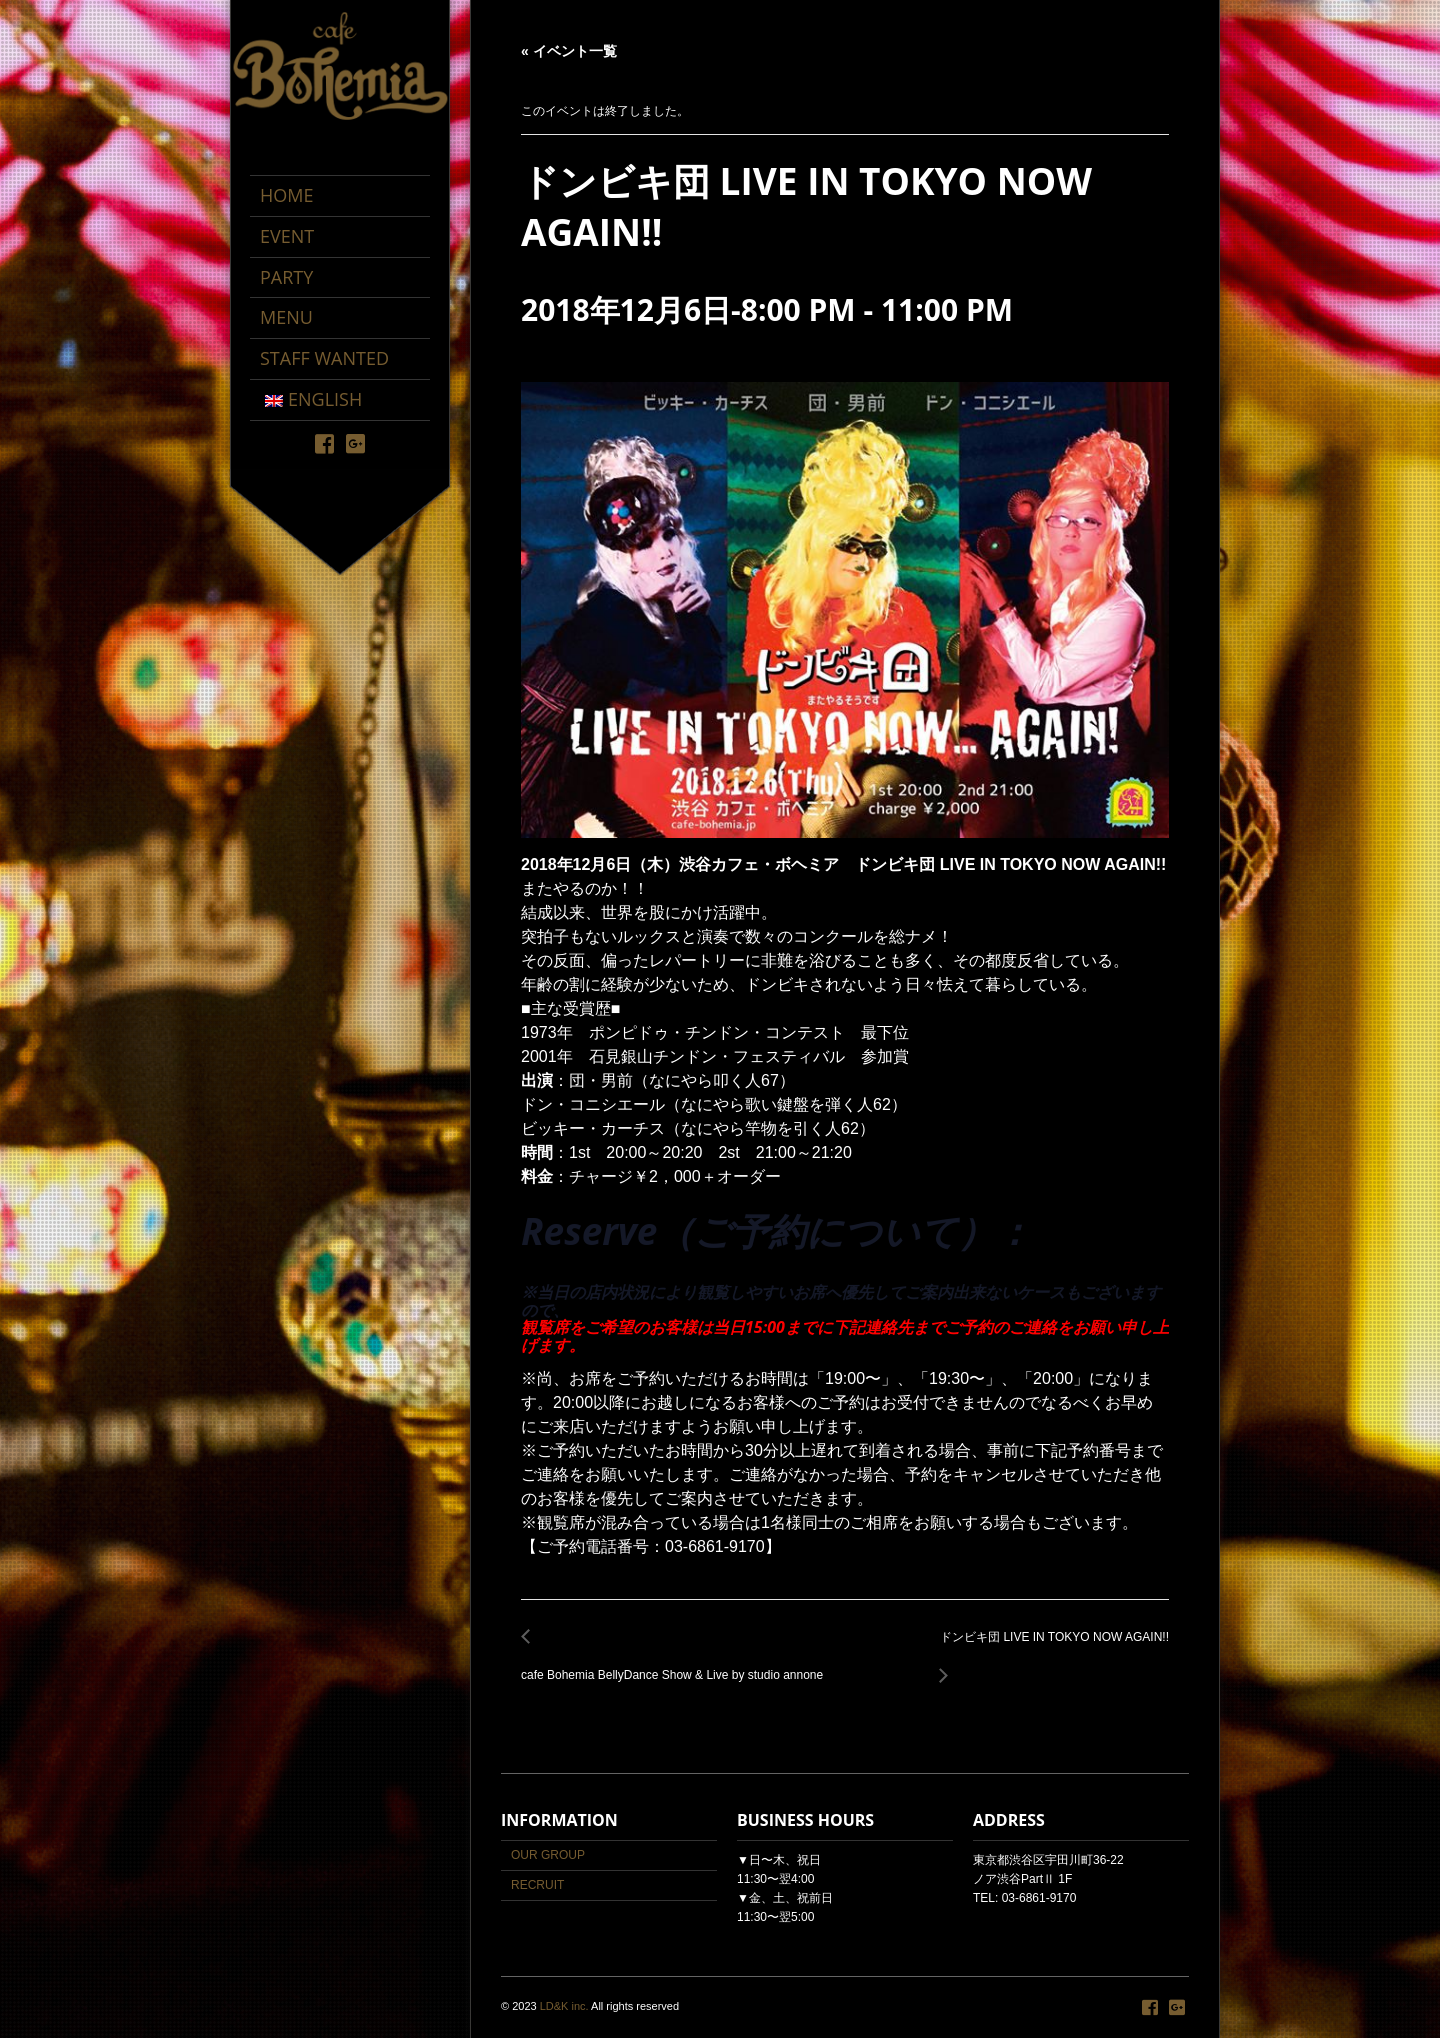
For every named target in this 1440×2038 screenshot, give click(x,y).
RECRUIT (537, 1885)
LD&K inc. (564, 2006)
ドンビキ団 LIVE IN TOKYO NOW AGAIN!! (1049, 1648)
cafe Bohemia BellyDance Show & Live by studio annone (677, 1664)
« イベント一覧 (569, 51)
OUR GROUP (548, 1855)
